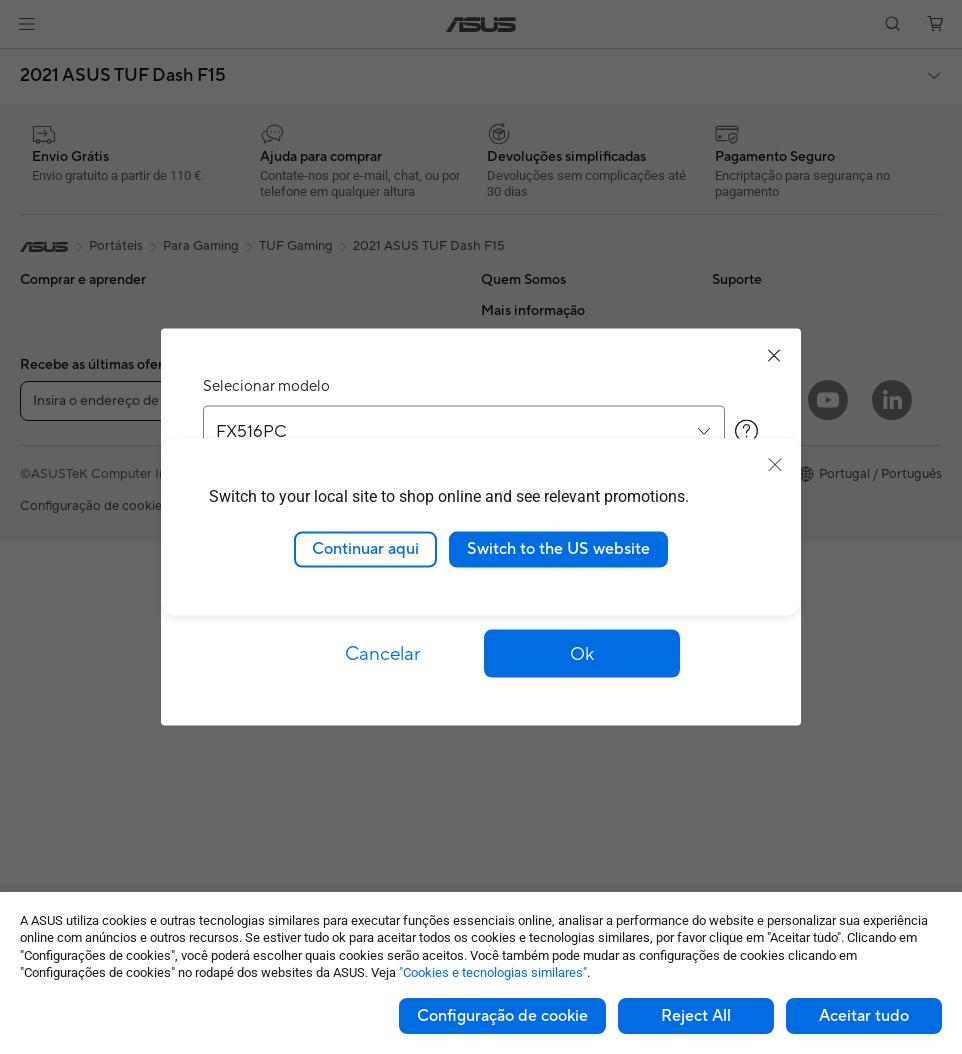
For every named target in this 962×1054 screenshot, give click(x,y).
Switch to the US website (558, 549)
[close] (775, 465)
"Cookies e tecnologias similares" (493, 972)
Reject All (696, 1016)
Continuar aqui (365, 549)
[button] (27, 24)
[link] (481, 24)
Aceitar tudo (864, 1016)
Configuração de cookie (502, 1016)
